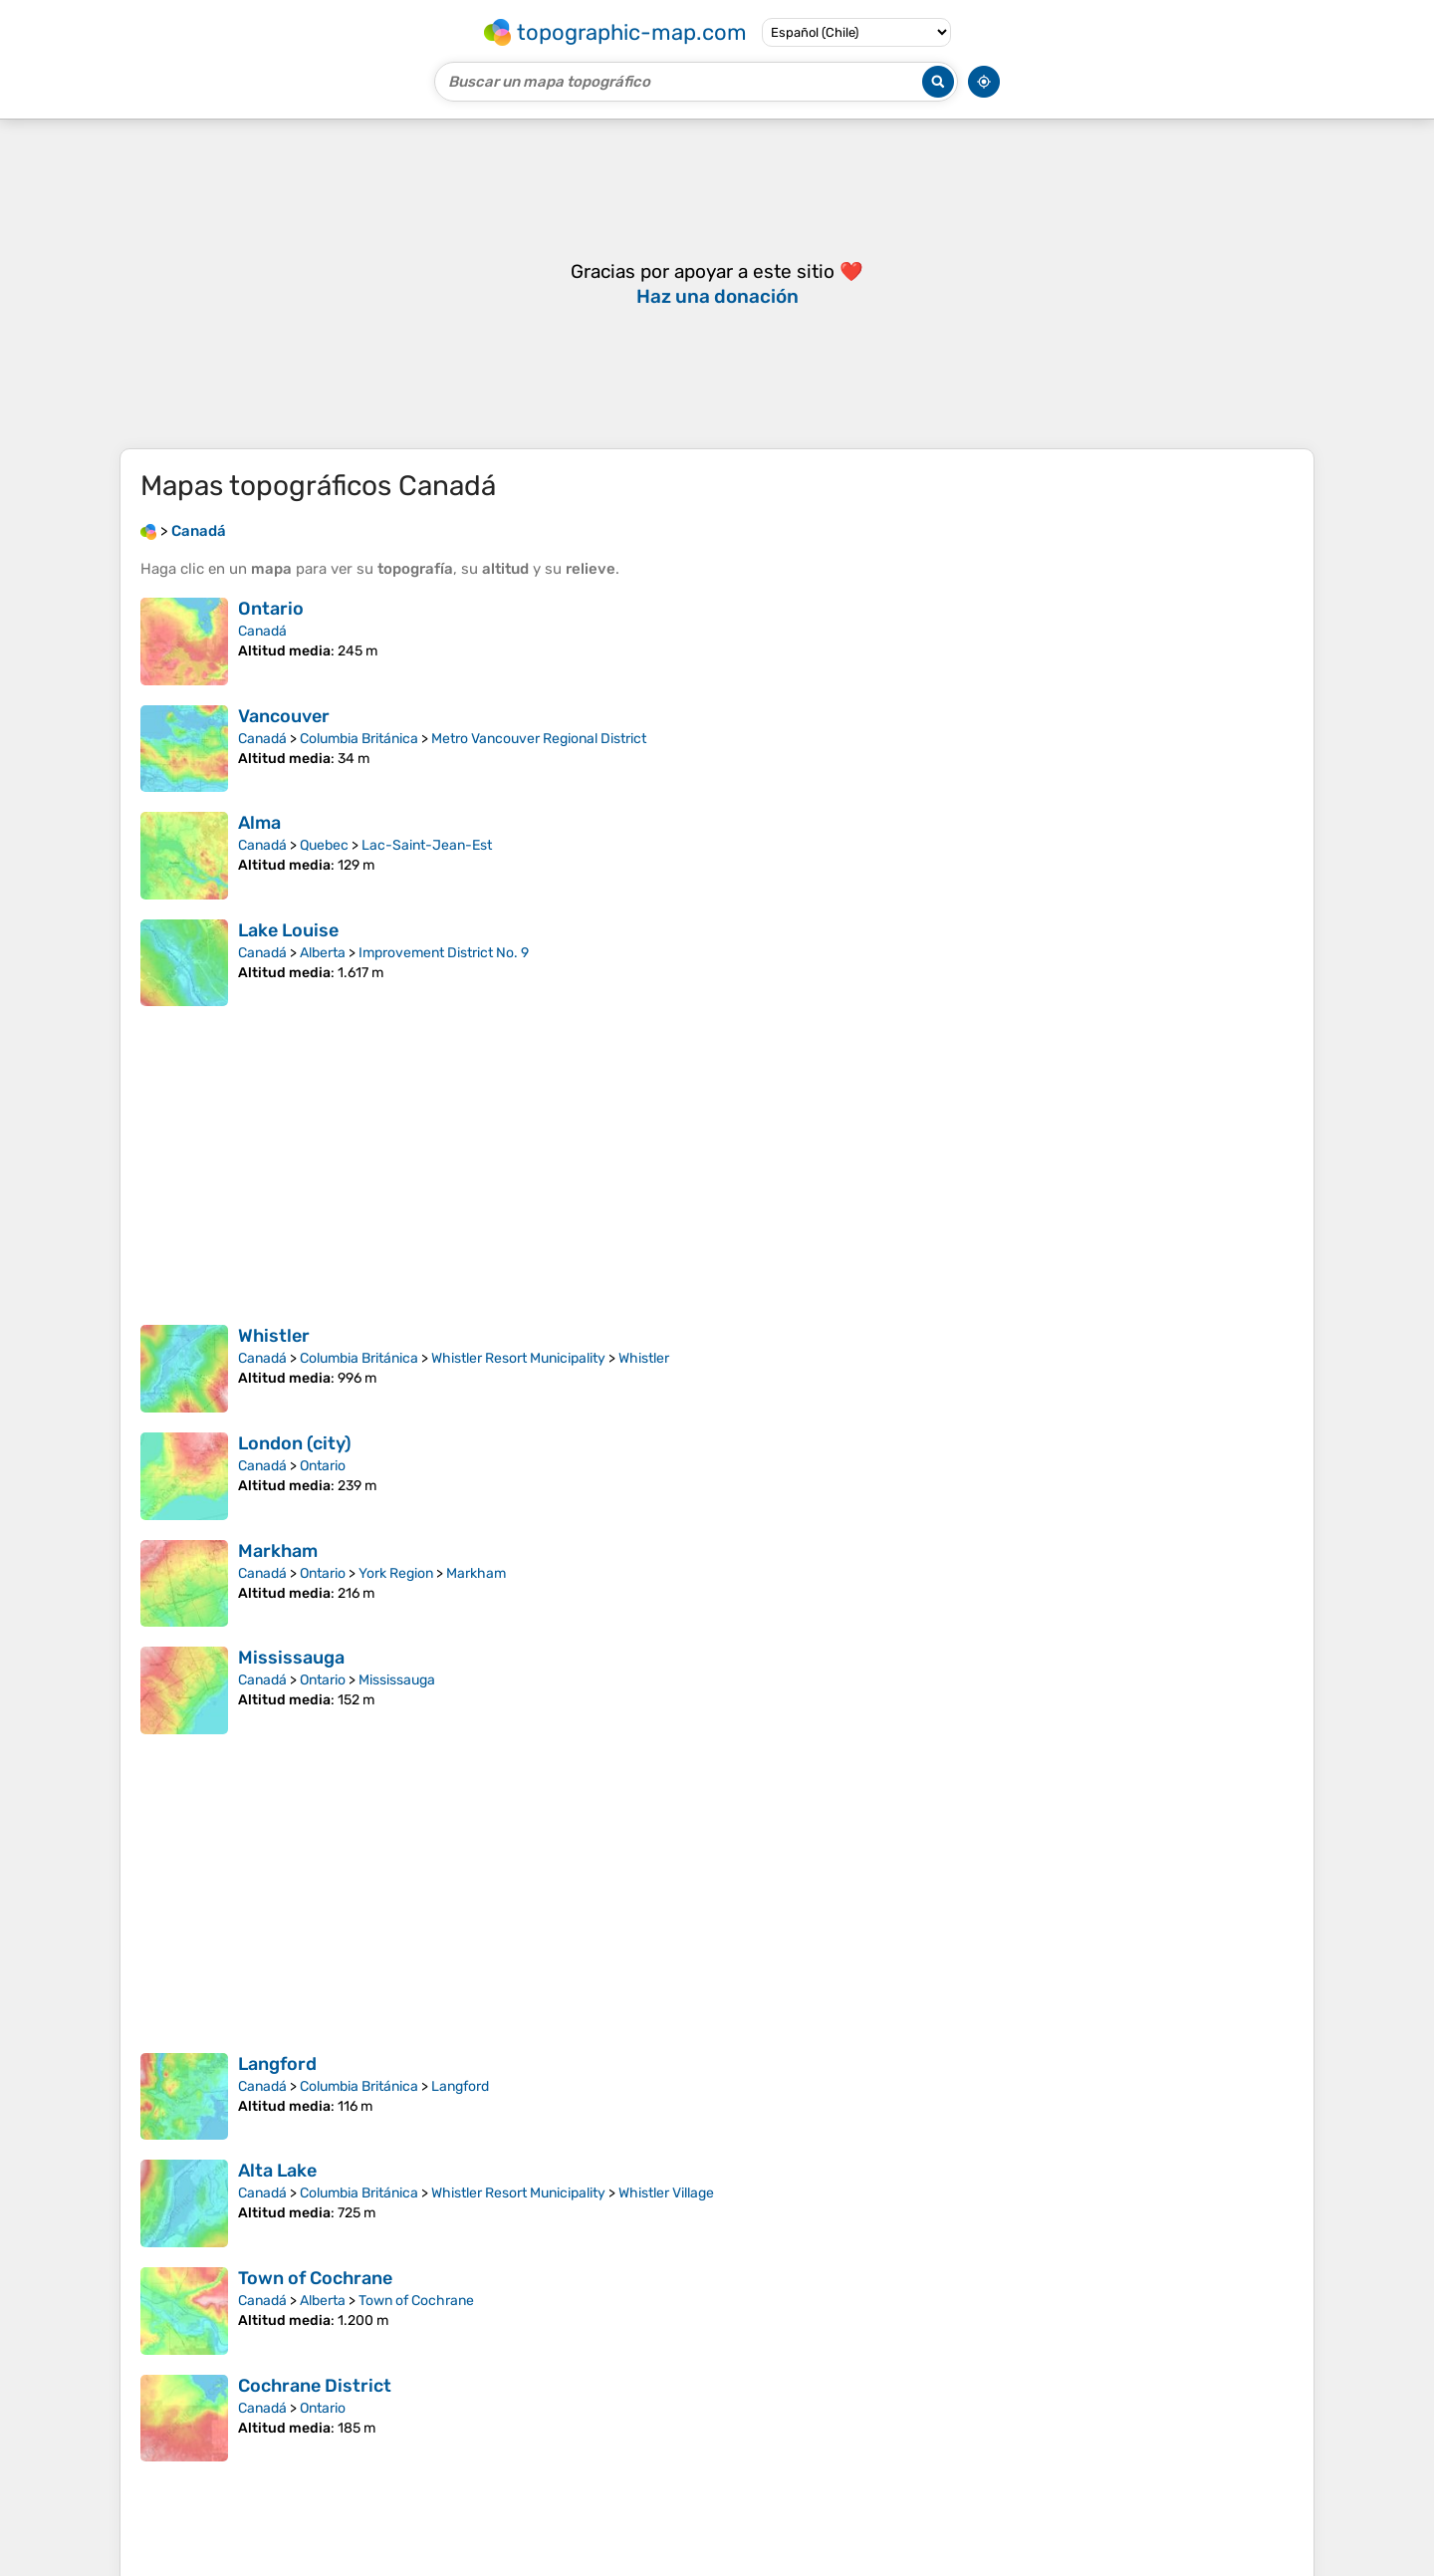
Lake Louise (288, 930)
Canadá (262, 631)
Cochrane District (314, 2386)
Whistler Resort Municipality (518, 1358)
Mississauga (291, 1658)
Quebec (324, 845)
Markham (278, 1551)
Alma (259, 823)
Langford (277, 2064)
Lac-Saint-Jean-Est (426, 845)
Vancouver (284, 716)
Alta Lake (277, 2171)
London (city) (295, 1443)
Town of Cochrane (315, 2278)
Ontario (271, 609)
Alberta (323, 952)
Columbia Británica (359, 738)
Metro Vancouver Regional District (538, 738)
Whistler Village (666, 2193)
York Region (395, 1573)
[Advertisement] (717, 283)
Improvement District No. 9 (443, 952)
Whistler (274, 1336)
